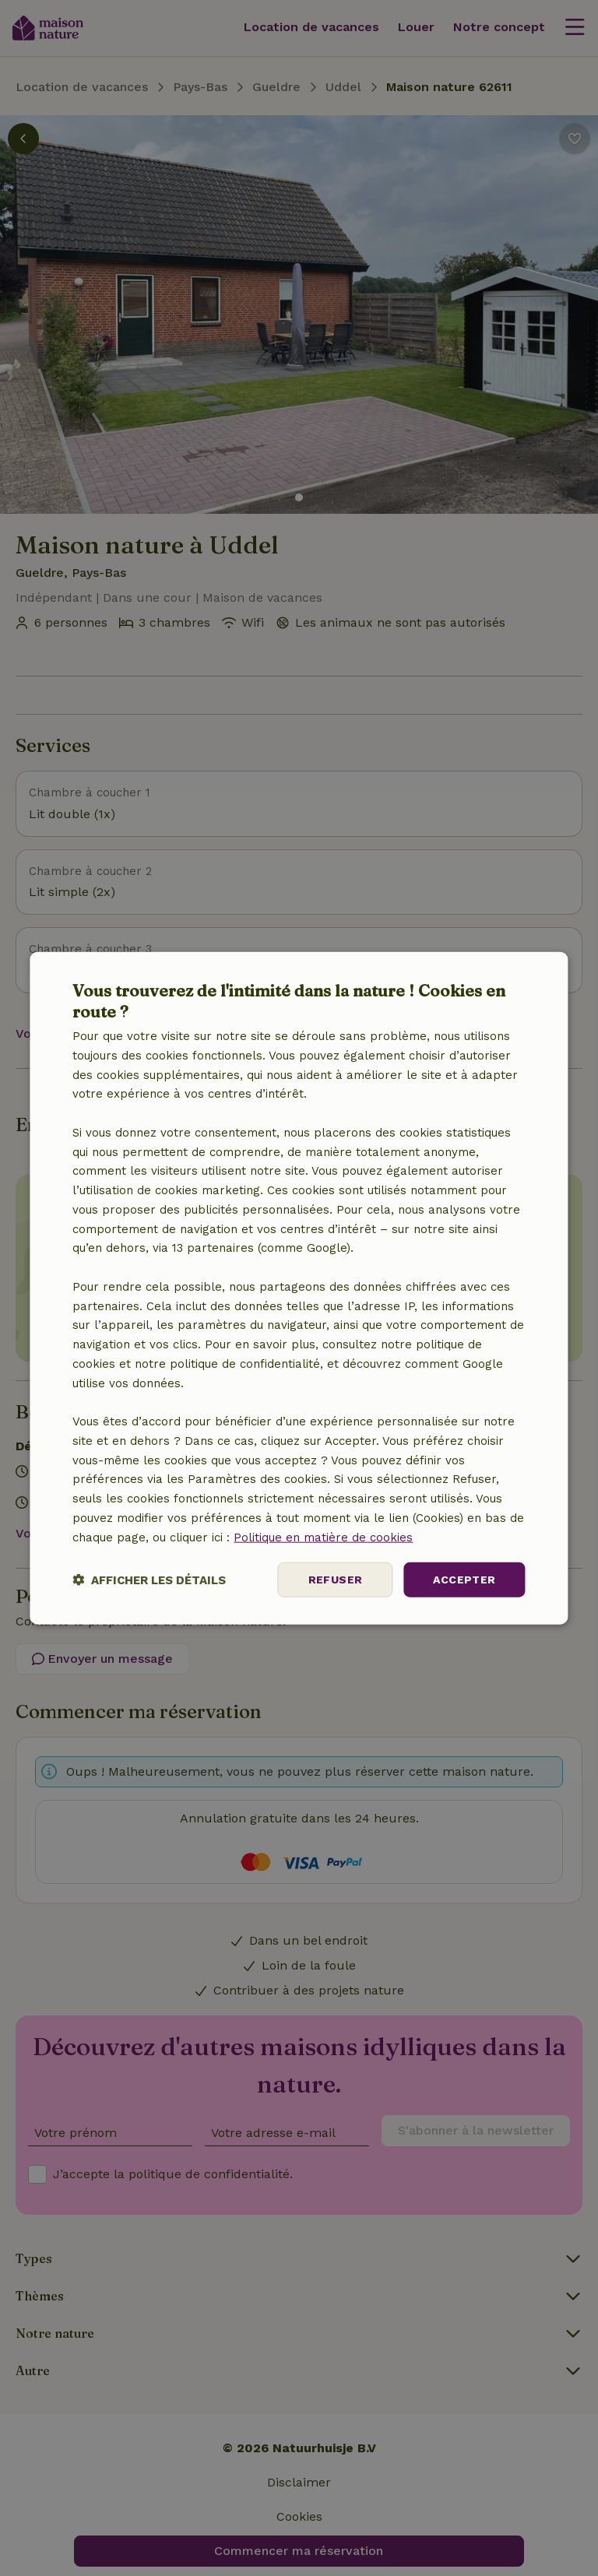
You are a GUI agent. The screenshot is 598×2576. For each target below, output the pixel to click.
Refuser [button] (335, 1579)
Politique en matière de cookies (323, 1537)
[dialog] (299, 1288)
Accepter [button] (464, 1579)
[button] (149, 1580)
